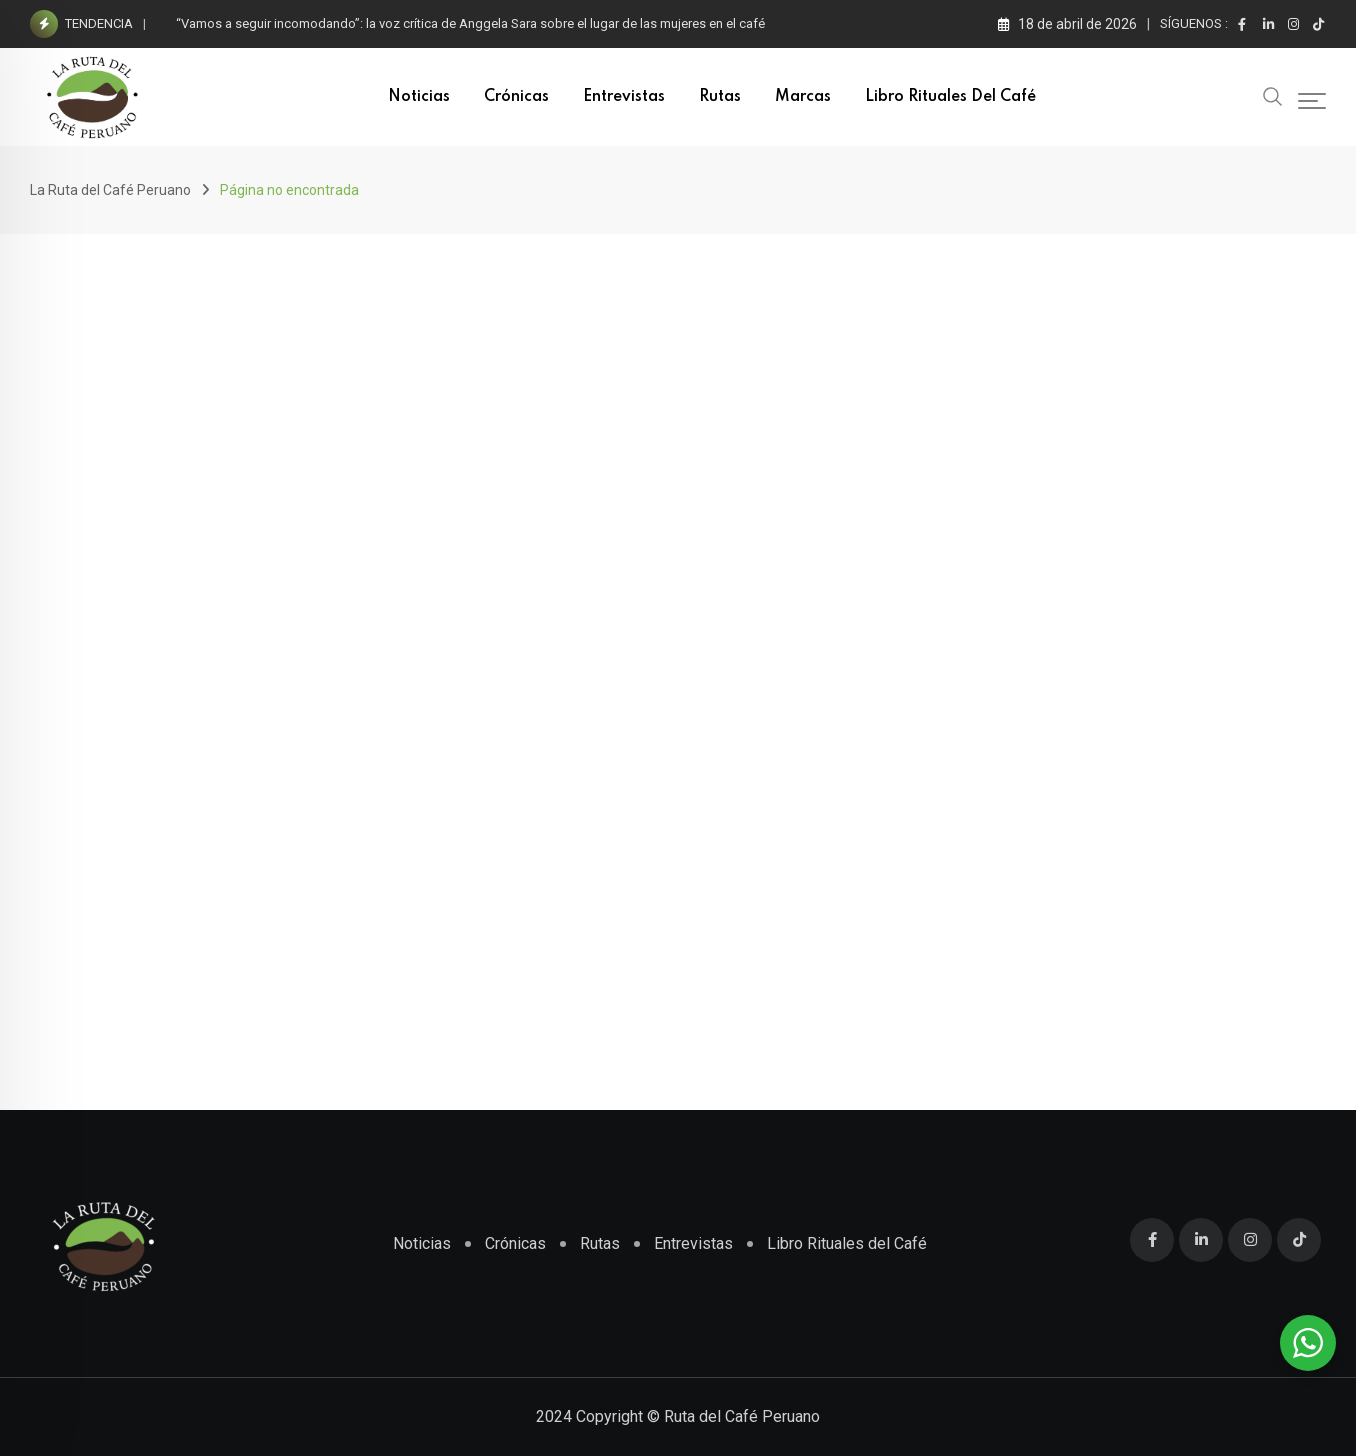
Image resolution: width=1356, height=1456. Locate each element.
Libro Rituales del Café (950, 97)
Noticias (419, 97)
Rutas (720, 97)
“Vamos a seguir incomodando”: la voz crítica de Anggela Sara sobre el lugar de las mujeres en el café (470, 23)
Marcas (803, 97)
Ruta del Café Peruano (742, 1416)
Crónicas (516, 97)
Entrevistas (624, 97)
